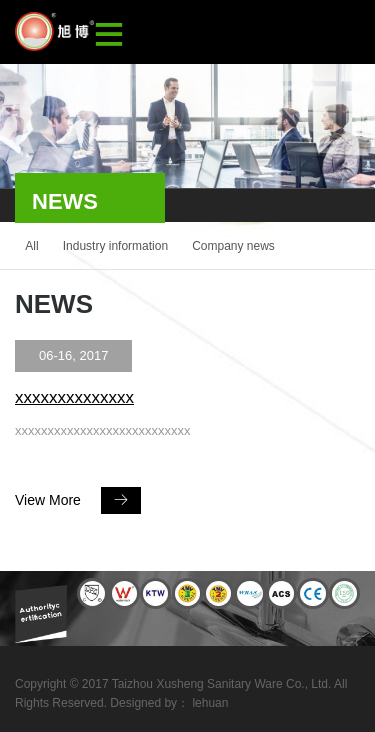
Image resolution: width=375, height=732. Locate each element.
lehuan (210, 703)
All (31, 246)
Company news (233, 246)
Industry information (115, 246)
